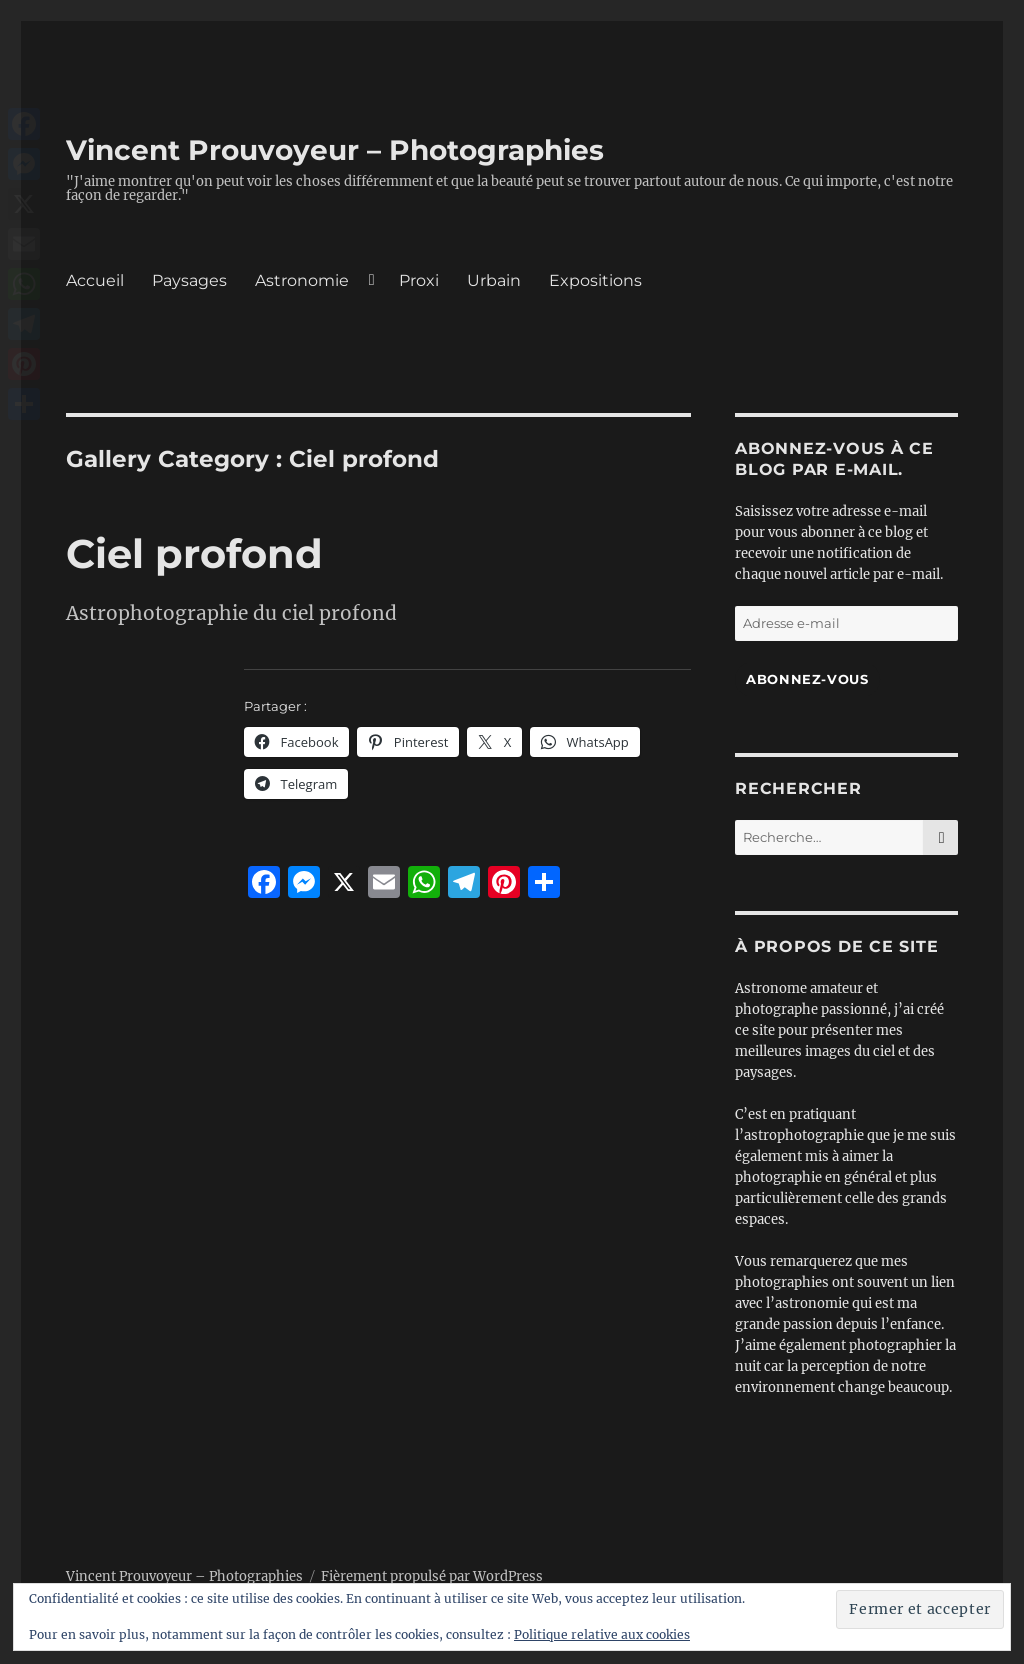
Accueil (95, 280)
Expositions (595, 280)
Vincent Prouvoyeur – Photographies (335, 150)
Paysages (189, 280)
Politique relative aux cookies (602, 1634)
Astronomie (302, 280)
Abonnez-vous (807, 679)
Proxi (419, 280)
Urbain (494, 280)
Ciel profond (194, 553)
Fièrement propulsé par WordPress (432, 1576)
